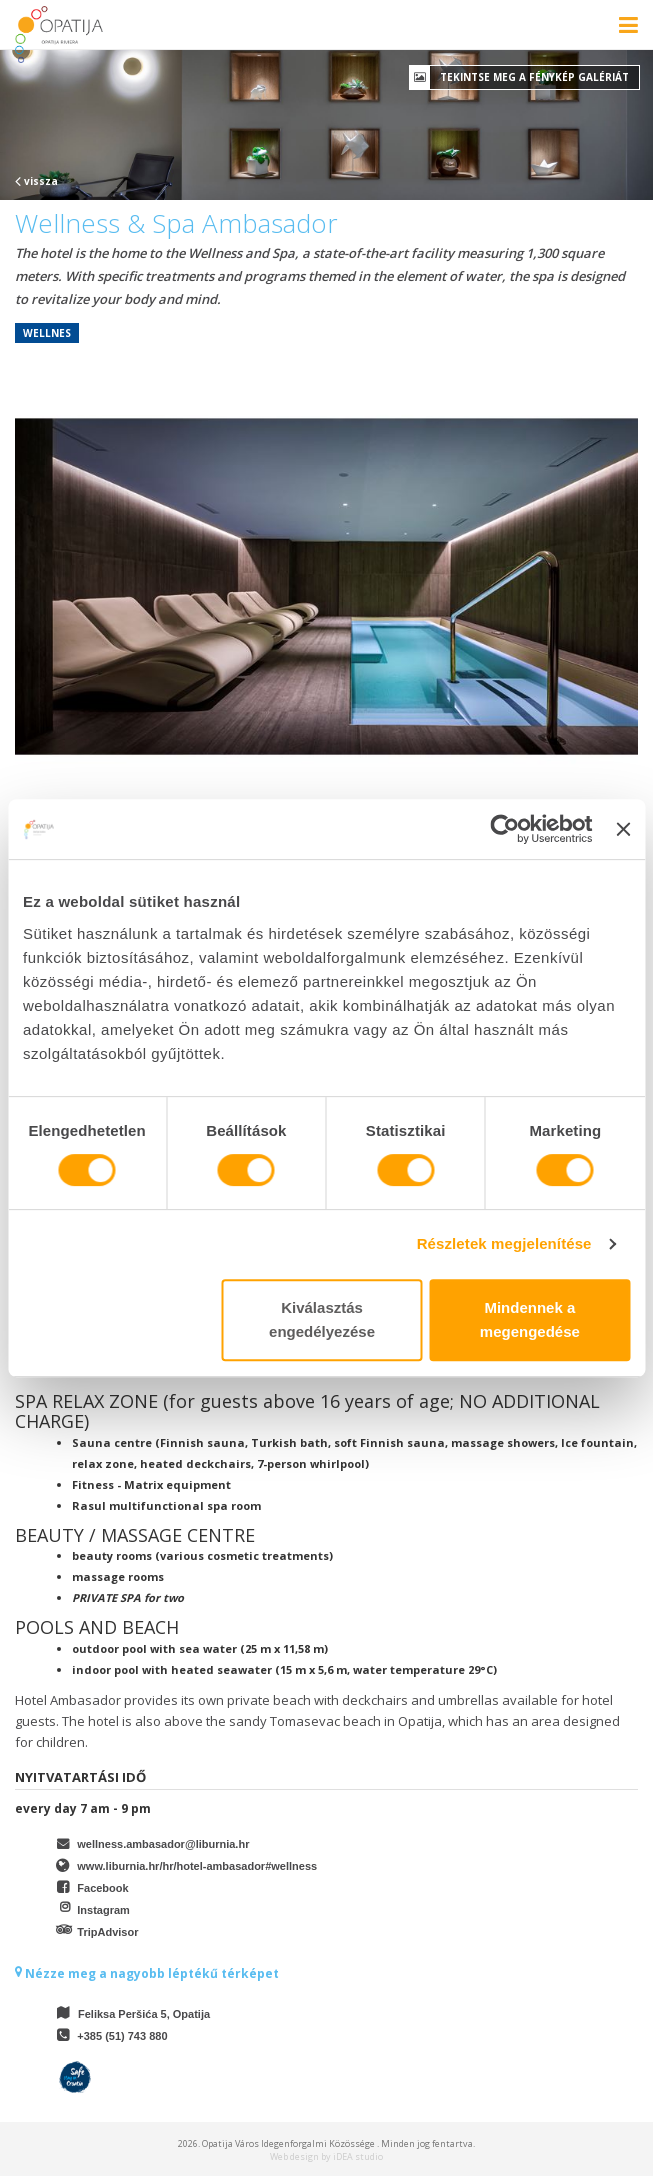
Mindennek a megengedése (530, 1319)
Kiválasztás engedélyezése (322, 1319)
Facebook (102, 1888)
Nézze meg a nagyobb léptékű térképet (147, 1973)
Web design (294, 2156)
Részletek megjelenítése (504, 1243)
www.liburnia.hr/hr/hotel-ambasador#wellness (197, 1866)
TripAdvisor (107, 1932)
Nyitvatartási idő (80, 1777)
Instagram (103, 1910)
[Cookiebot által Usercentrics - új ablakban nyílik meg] (505, 829)
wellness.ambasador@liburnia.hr (163, 1844)
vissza (36, 181)
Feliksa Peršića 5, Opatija (144, 2014)
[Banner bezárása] (623, 829)
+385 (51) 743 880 (122, 2036)
